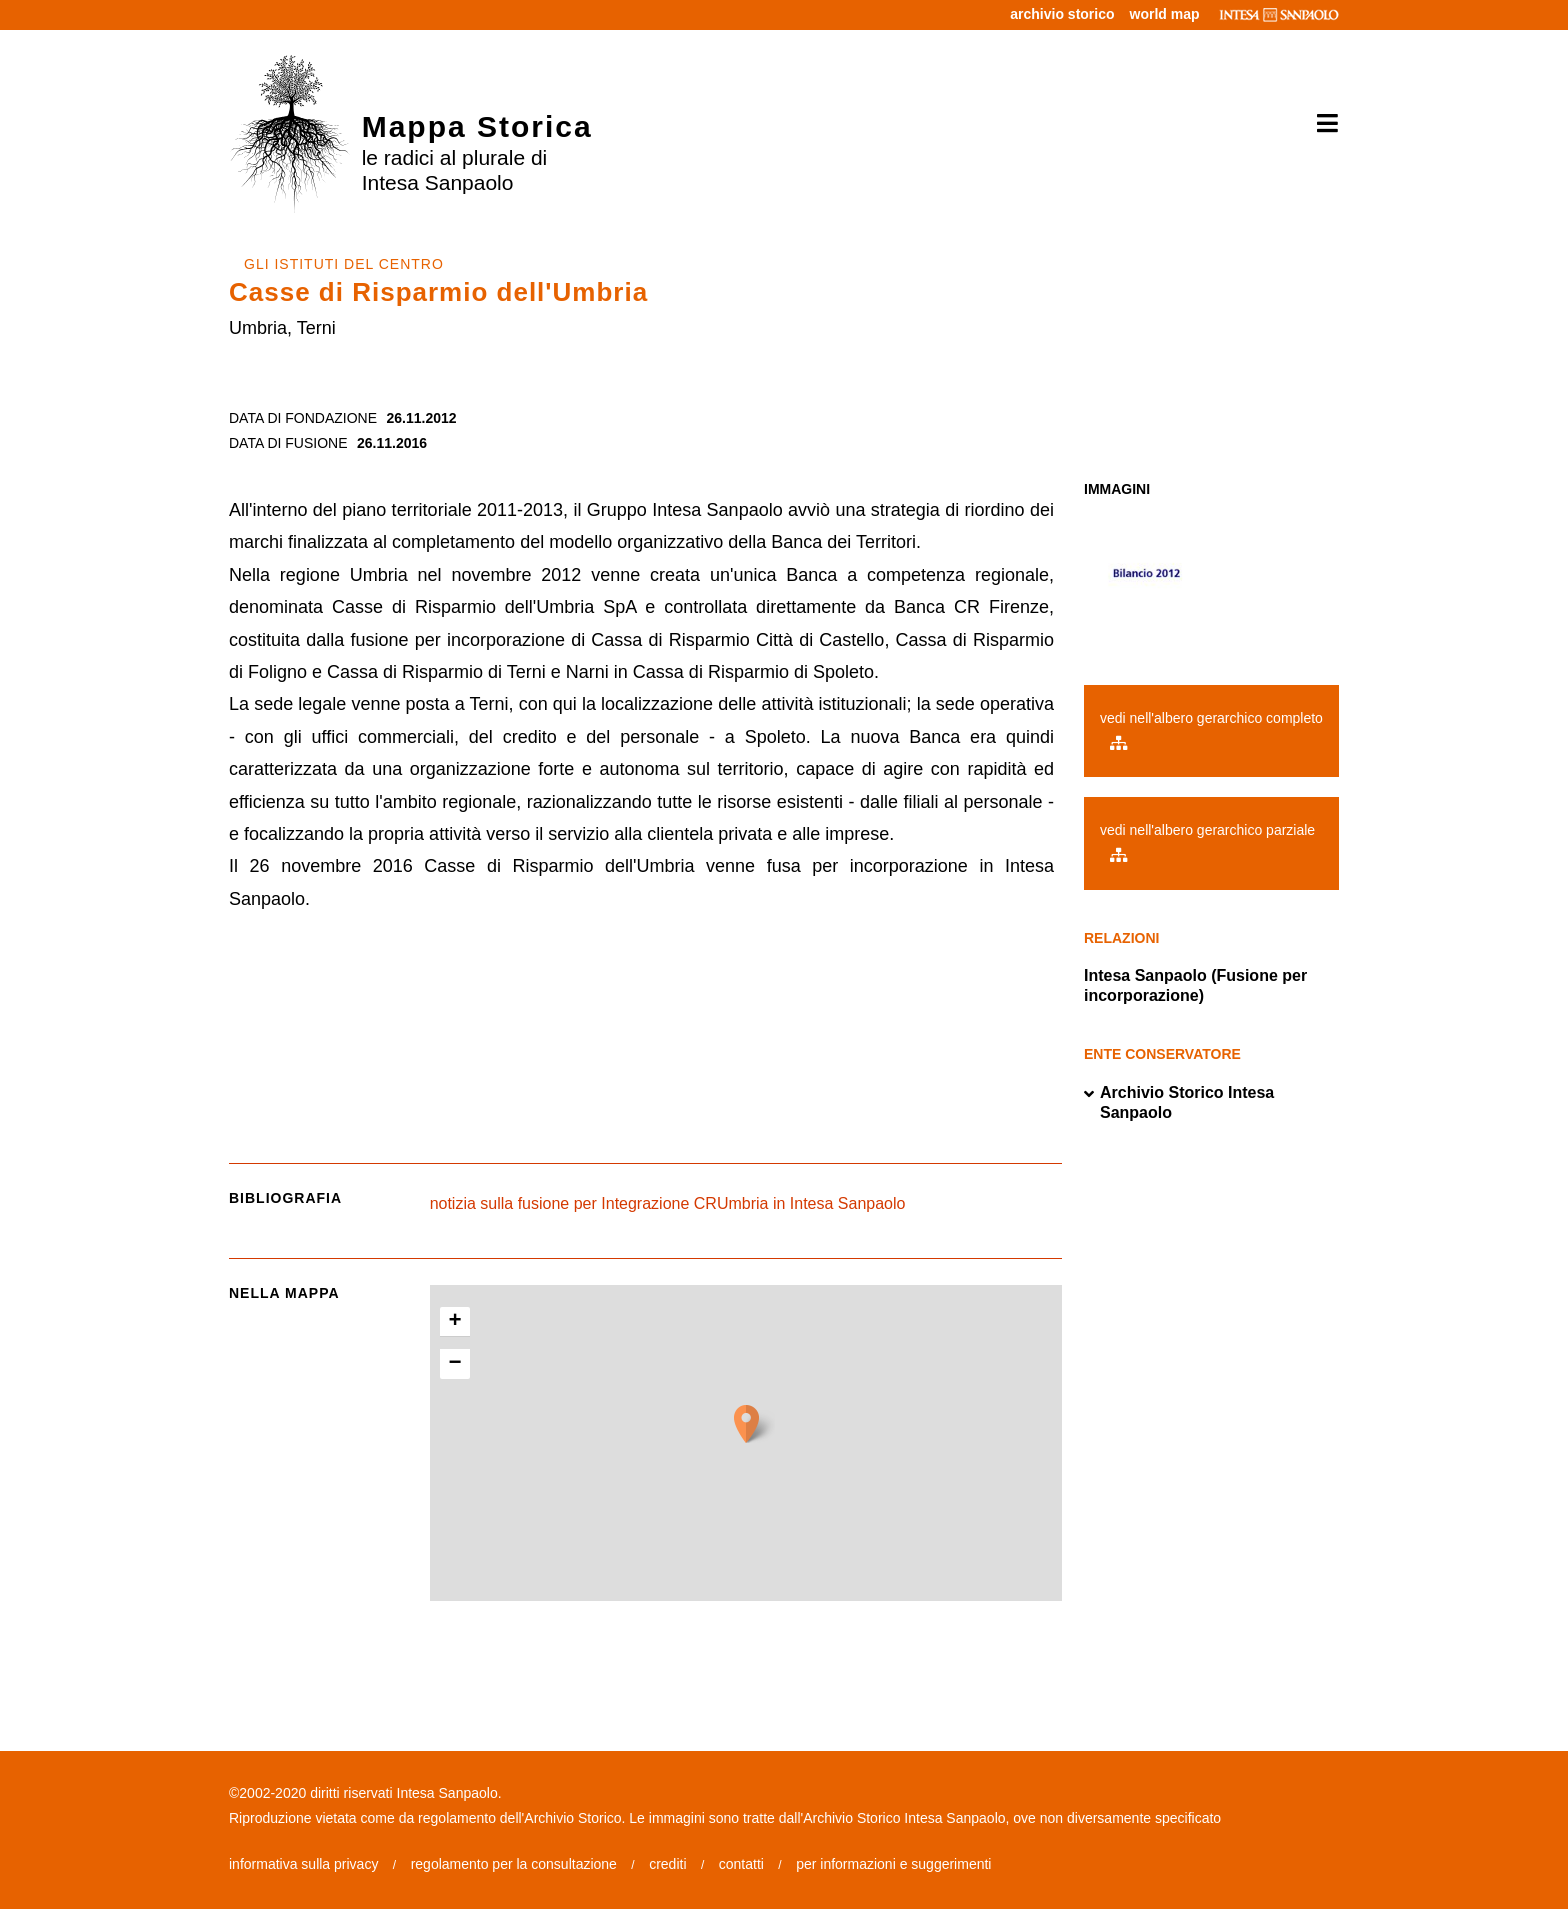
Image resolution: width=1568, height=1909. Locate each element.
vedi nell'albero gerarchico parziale (1207, 842)
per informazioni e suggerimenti (893, 1864)
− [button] (455, 1364)
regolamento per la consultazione (514, 1864)
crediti (667, 1864)
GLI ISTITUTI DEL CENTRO (344, 264)
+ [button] (455, 1322)
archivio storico (1062, 14)
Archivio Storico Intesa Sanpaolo (1179, 1103)
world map (1165, 14)
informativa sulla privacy (303, 1864)
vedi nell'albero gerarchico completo (1211, 730)
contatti (741, 1864)
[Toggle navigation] (1320, 124)
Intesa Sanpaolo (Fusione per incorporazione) (1195, 985)
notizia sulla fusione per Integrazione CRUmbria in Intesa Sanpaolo (668, 1203)
